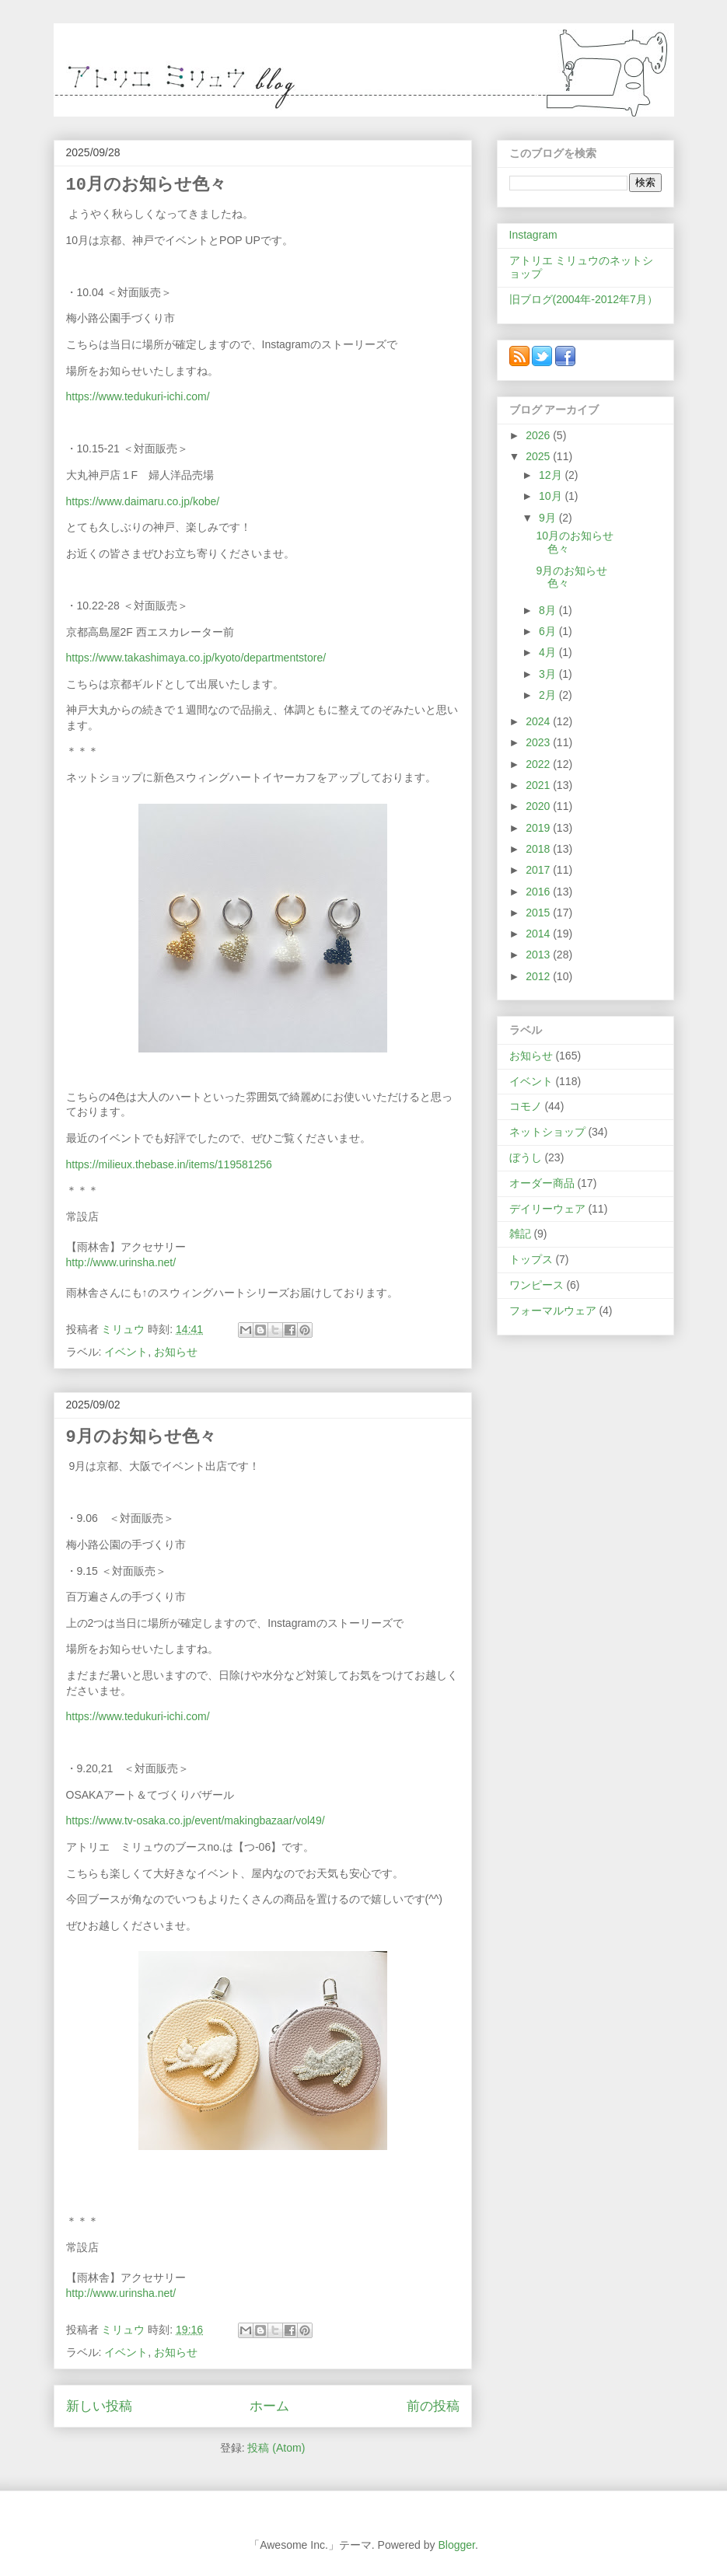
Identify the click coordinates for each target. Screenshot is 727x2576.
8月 (549, 610)
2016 (539, 891)
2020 (539, 806)
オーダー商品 (542, 1183)
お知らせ (175, 1352)
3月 (549, 674)
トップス (531, 1259)
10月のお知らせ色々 (146, 185)
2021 (539, 785)
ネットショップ (547, 1132)
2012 (539, 976)
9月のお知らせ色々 (141, 1437)
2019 (539, 828)
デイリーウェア (547, 1208)
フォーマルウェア (552, 1310)
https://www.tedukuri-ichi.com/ (138, 396)
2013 (539, 954)
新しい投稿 (99, 2406)
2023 (539, 742)
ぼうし (525, 1157)
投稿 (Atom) (276, 2448)
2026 (539, 435)
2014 (539, 933)
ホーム (269, 2406)
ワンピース (536, 1285)
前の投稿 (433, 2406)
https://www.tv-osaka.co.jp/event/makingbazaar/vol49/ (195, 1820)
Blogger (456, 2545)
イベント (126, 1352)
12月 (551, 475)
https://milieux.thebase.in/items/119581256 (169, 1164)
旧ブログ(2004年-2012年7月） (583, 299)
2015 (539, 912)
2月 (549, 695)
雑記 (520, 1233)
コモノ (525, 1106)
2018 (539, 849)
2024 (539, 721)
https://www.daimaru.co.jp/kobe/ (143, 501)
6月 (549, 631)
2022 (539, 764)
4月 (549, 652)
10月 (551, 496)
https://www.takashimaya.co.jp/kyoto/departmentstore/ (196, 657)
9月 (549, 517)
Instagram (533, 235)
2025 (539, 456)
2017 (539, 870)
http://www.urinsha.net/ (121, 1262)
